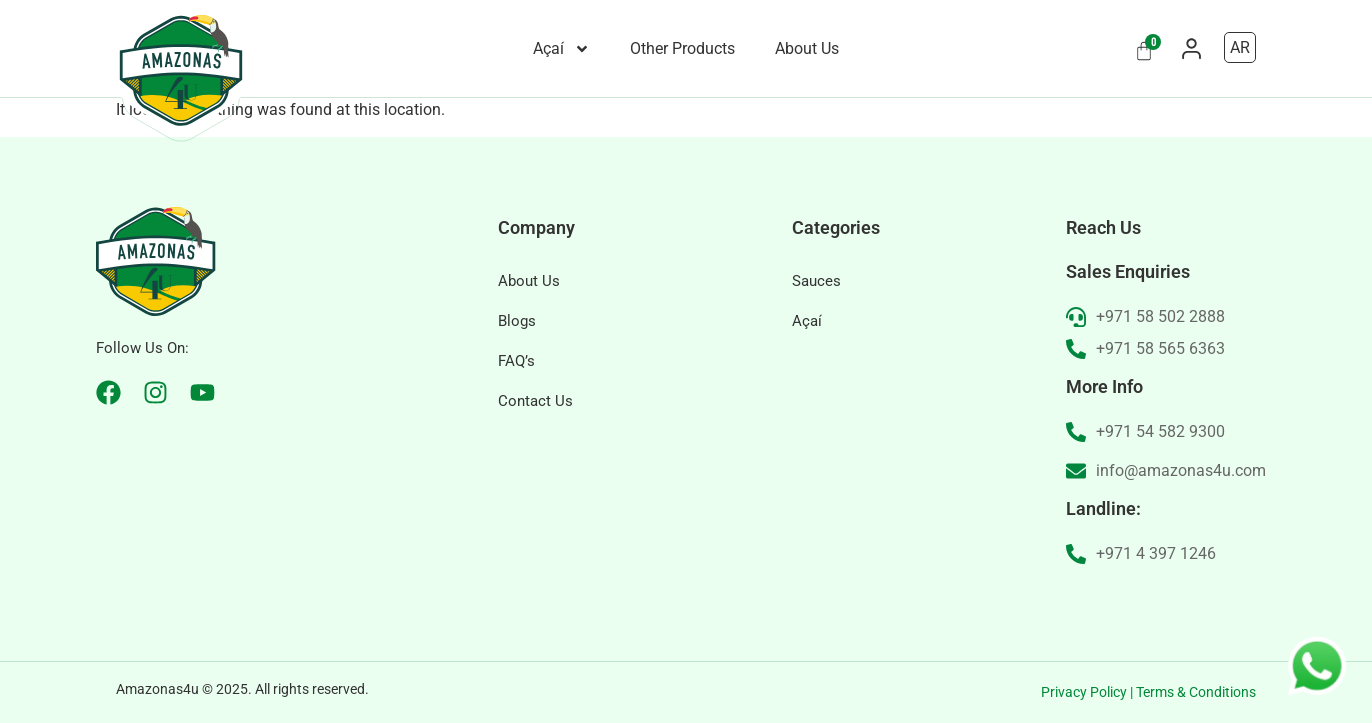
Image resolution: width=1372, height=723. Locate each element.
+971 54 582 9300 (1160, 431)
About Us (807, 48)
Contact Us (535, 401)
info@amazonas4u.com (1181, 470)
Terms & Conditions (1196, 692)
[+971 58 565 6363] (1076, 349)
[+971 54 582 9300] (1076, 432)
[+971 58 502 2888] (1076, 317)
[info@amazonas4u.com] (1076, 471)
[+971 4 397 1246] (1076, 554)
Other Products (682, 48)
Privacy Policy (1084, 692)
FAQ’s (516, 361)
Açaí (561, 49)
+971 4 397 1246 (1156, 553)
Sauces (816, 281)
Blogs (517, 321)
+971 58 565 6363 (1160, 348)
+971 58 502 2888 (1160, 316)
